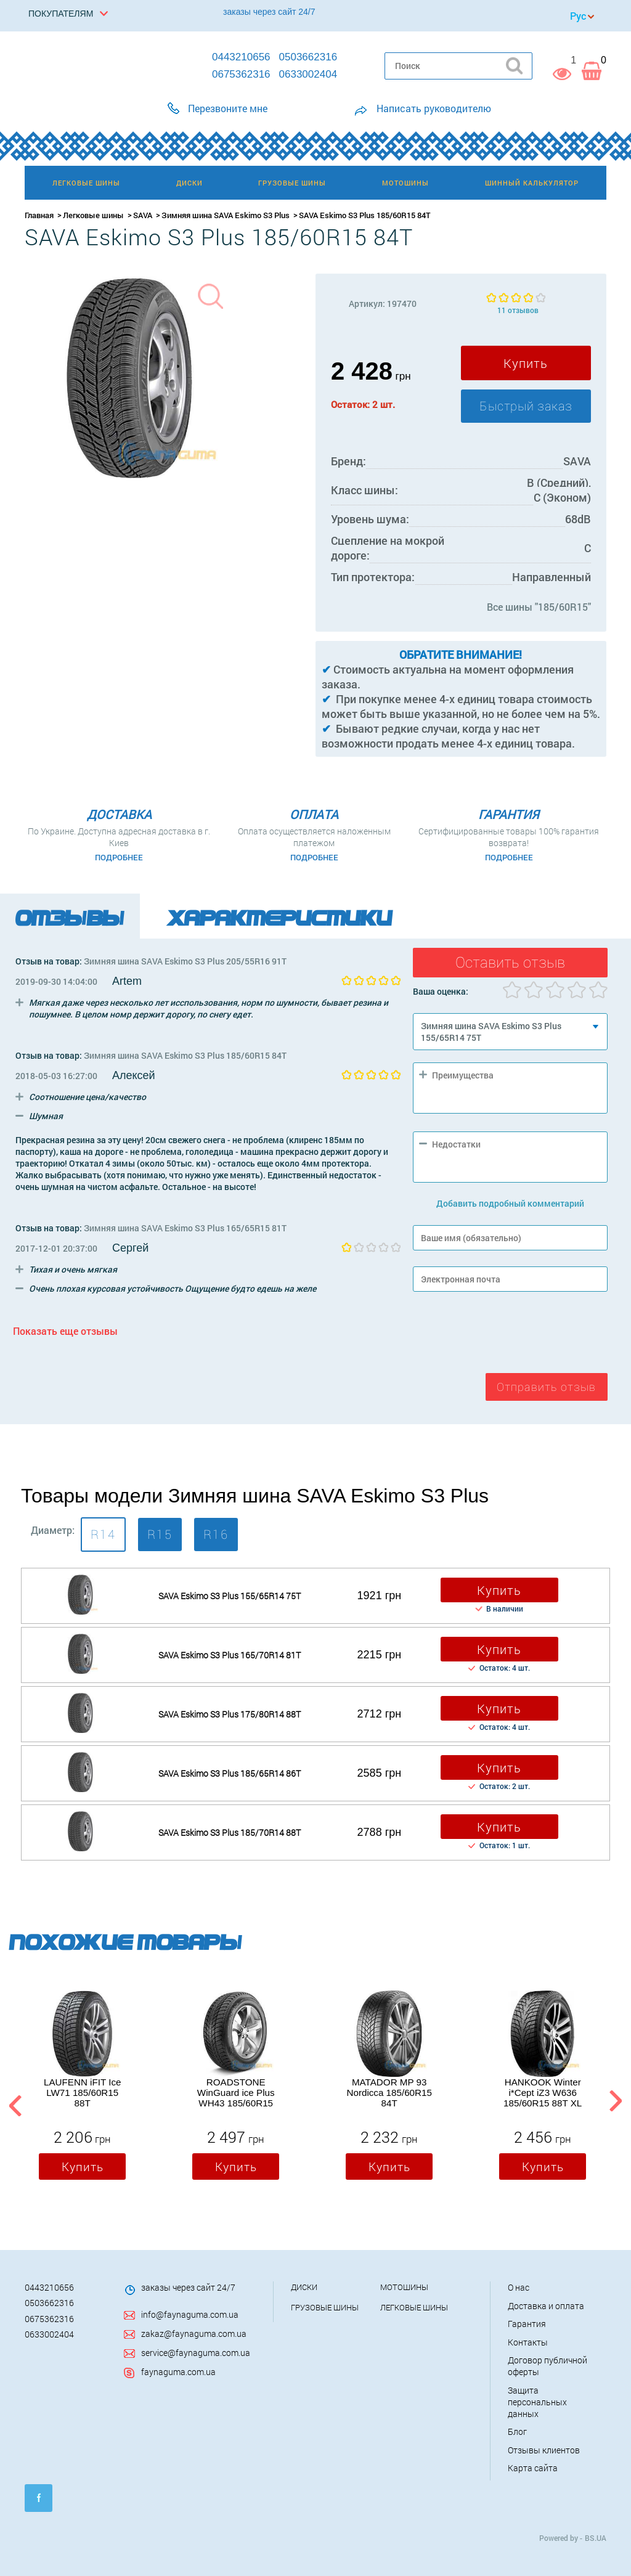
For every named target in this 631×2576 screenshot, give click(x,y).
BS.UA (595, 2538)
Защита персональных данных (537, 2401)
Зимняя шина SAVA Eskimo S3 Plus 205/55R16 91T (185, 961)
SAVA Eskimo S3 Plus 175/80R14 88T (229, 1714)
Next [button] (615, 2103)
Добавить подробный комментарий (510, 1203)
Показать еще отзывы (65, 1330)
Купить (525, 363)
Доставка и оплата (546, 2306)
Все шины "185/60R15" (539, 606)
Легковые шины (93, 215)
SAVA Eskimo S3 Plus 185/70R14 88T (229, 1832)
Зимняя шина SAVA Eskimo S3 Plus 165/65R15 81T (185, 1228)
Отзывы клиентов (544, 2450)
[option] (82, 2088)
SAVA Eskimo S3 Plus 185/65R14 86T (229, 1773)
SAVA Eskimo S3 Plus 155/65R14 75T (229, 1596)
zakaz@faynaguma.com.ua (193, 2333)
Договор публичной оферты (547, 2366)
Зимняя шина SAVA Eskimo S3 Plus (225, 215)
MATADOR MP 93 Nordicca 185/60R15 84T (388, 2092)
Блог (517, 2431)
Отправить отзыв (546, 1386)
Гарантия (527, 2323)
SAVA (142, 215)
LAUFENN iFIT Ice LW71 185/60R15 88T (82, 2092)
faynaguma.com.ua (178, 2372)
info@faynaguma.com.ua (189, 2314)
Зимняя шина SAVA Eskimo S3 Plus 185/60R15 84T (185, 1055)
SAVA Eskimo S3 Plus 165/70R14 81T (229, 1655)
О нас (518, 2287)
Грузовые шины (325, 2307)
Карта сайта (533, 2468)
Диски (304, 2287)
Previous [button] (13, 2103)
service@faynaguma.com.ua (195, 2352)
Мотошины (404, 2287)
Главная (39, 215)
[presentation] (506, 1335)
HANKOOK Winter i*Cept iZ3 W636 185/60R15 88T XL (542, 2092)
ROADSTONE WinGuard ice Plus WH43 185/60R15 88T (236, 2093)
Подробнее (119, 857)
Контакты (528, 2342)
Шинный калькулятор (532, 182)
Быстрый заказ (525, 406)
